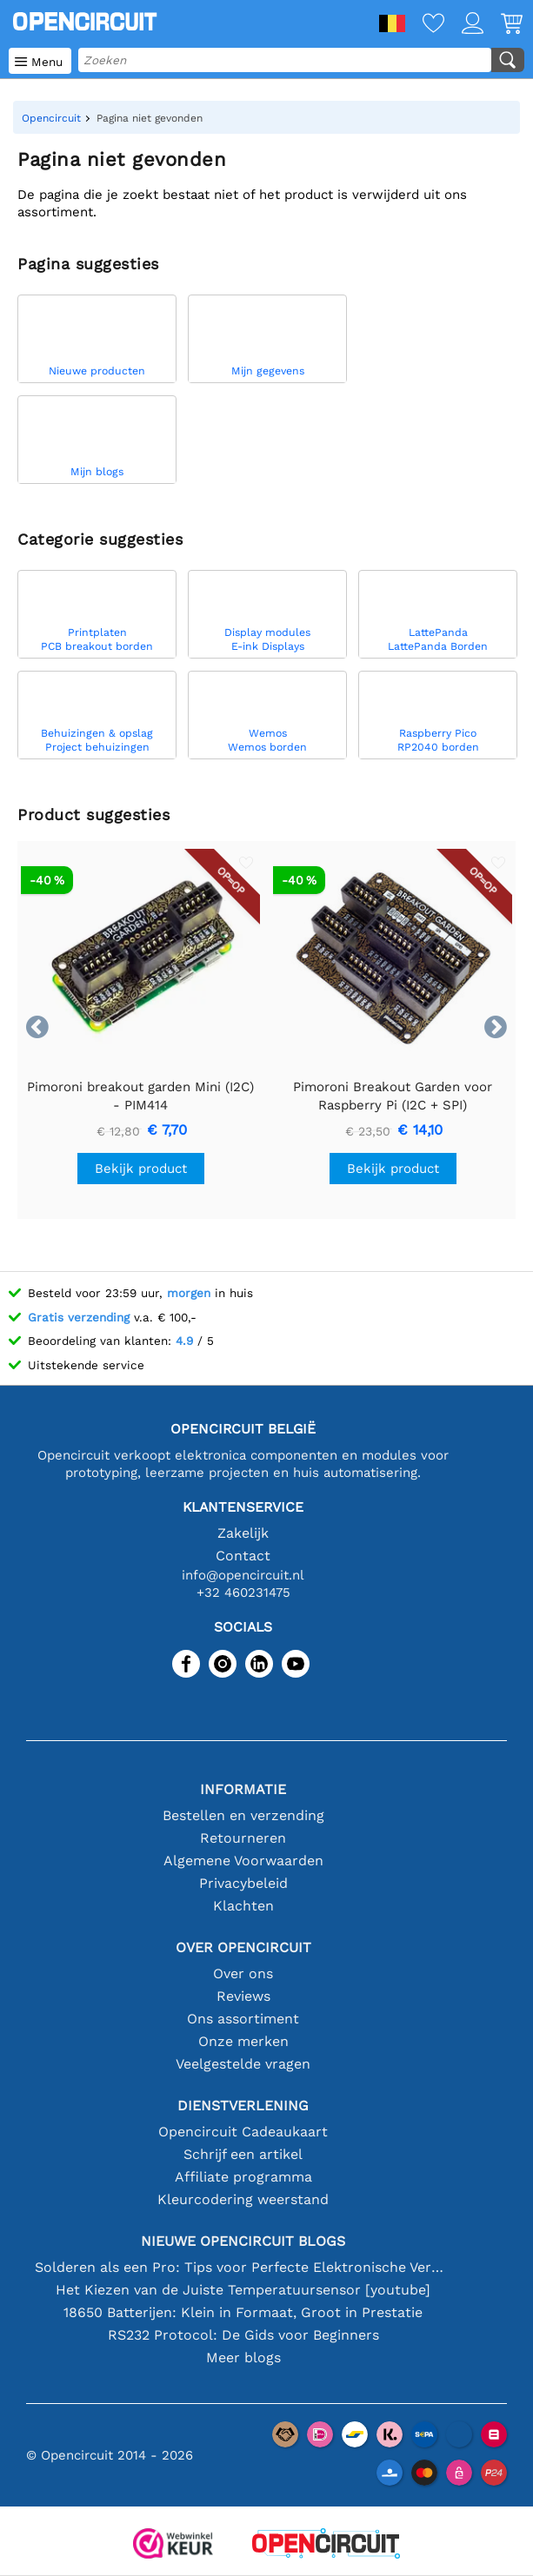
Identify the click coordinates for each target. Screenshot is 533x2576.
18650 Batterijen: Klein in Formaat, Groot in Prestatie (243, 2312)
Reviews (243, 1996)
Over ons (243, 1973)
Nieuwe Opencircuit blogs (243, 2241)
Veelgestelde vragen (243, 2064)
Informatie (243, 1789)
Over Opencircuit (243, 1947)
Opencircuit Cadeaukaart (243, 2131)
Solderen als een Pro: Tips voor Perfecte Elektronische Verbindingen (243, 2267)
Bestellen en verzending (243, 1815)
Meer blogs (243, 2357)
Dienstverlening (243, 2105)
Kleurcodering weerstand (243, 2199)
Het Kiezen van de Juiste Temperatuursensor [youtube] (243, 2289)
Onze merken (243, 2041)
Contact (243, 1555)
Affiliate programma (243, 2177)
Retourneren (243, 1838)
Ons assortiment (243, 2018)
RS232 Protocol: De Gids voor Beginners (243, 2335)
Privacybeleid (243, 1883)
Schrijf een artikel (243, 2154)
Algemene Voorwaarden (243, 1860)
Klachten (243, 1905)
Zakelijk (243, 1533)
